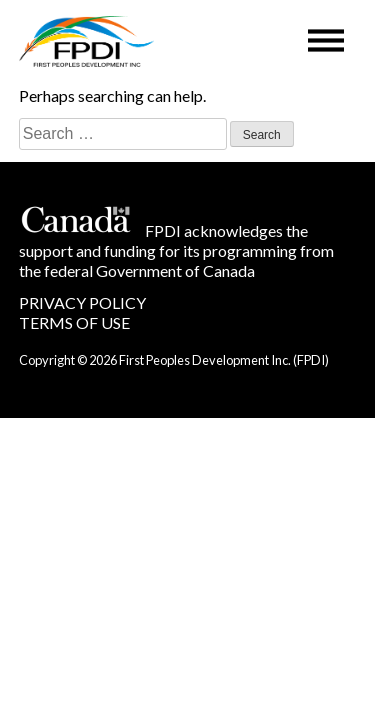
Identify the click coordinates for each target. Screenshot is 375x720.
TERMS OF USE (74, 322)
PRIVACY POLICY (82, 302)
